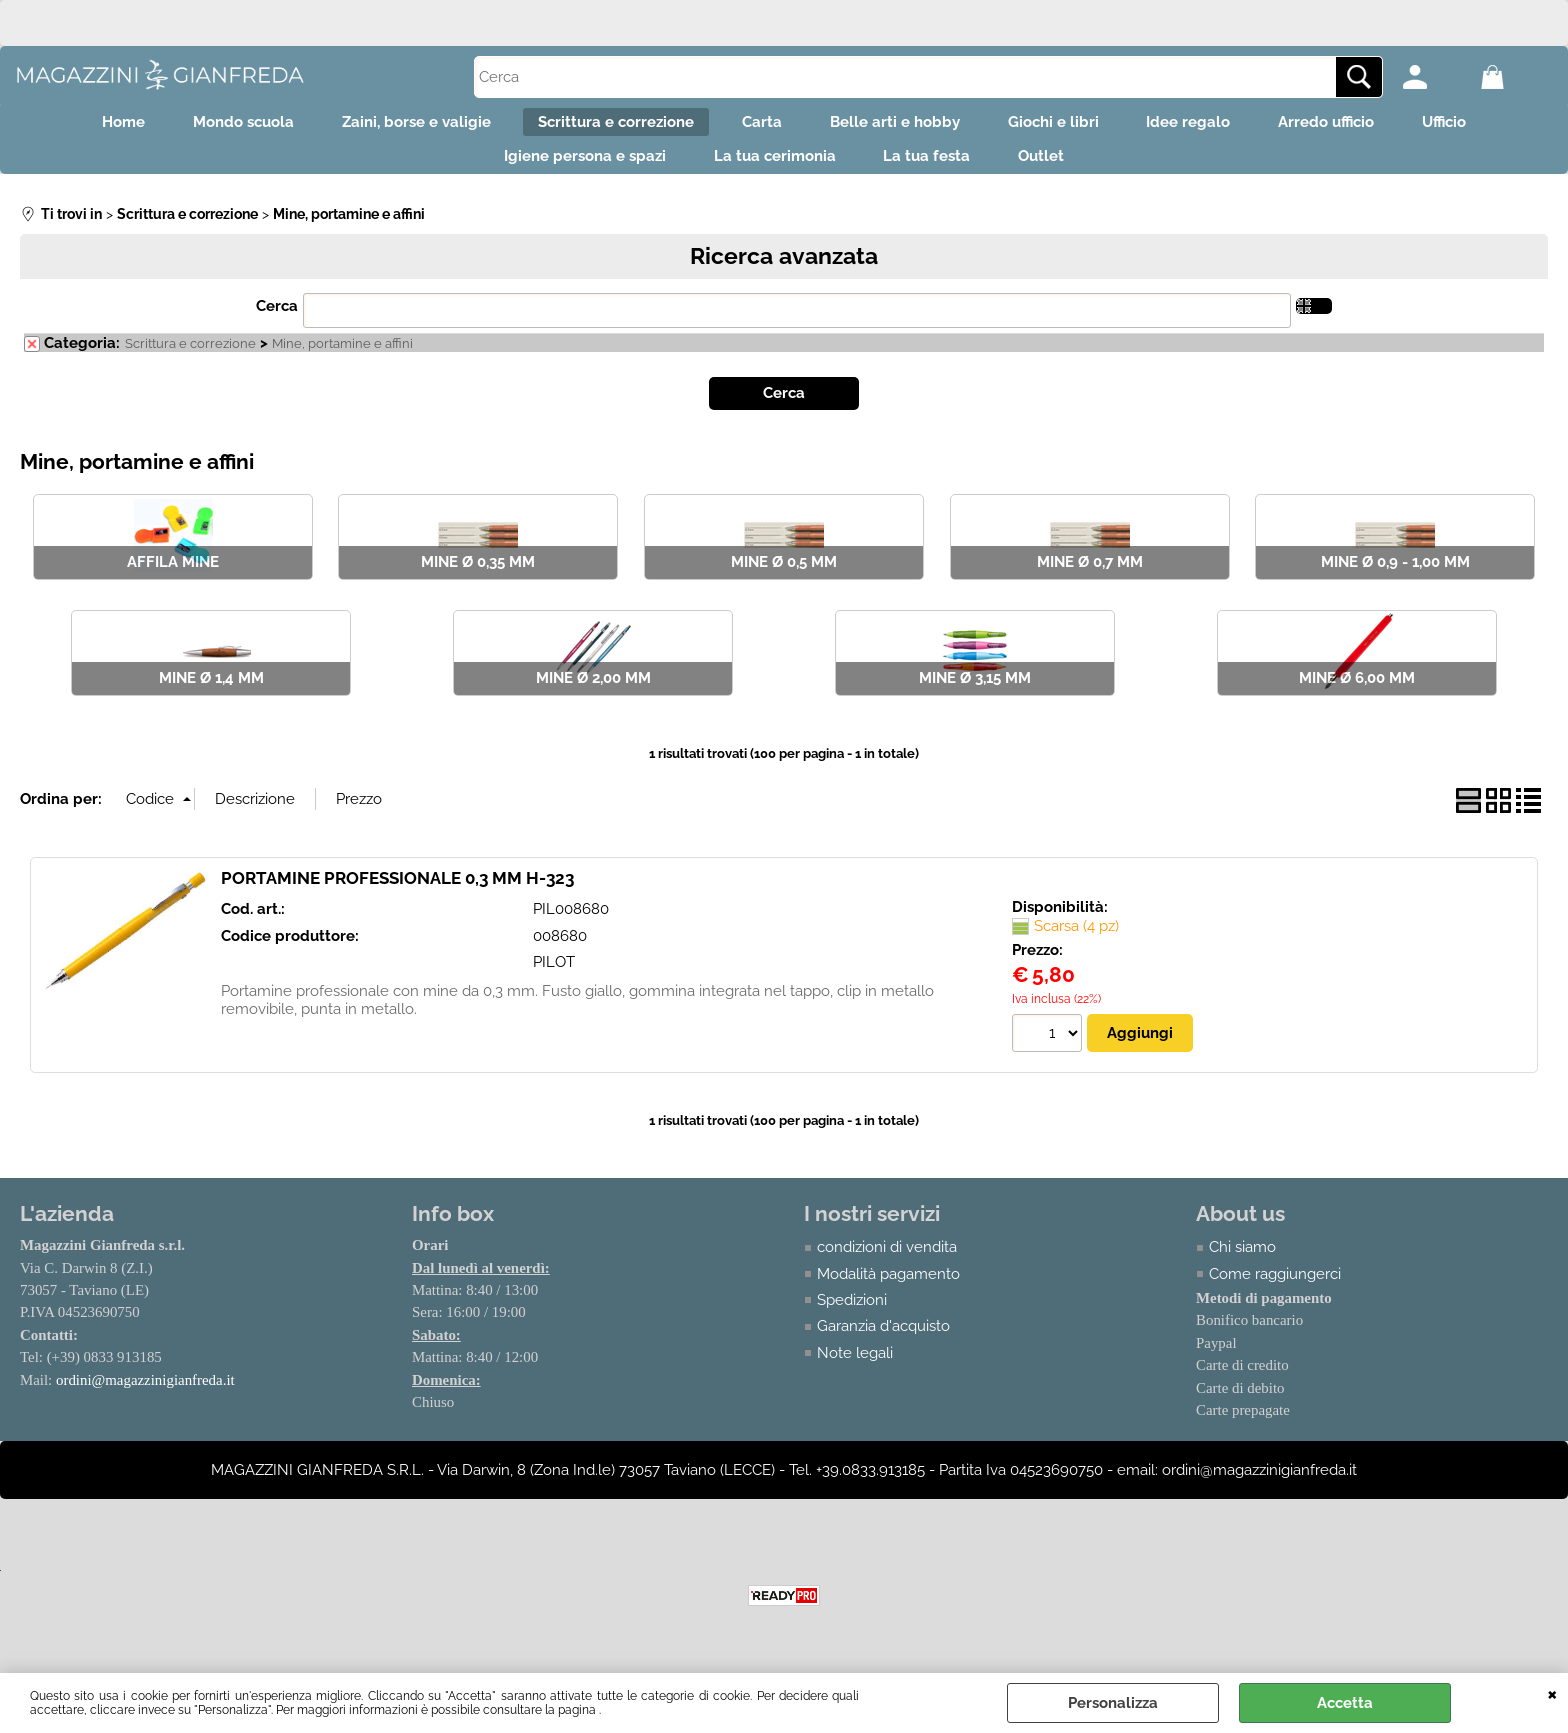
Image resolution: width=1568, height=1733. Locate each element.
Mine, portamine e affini (342, 359)
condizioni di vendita (887, 1264)
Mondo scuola (200, 126)
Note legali (855, 1370)
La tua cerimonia (769, 169)
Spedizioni (852, 1317)
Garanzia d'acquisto (883, 1343)
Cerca (277, 323)
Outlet (1060, 169)
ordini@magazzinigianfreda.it (146, 1397)
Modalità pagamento (888, 1290)
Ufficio (1499, 126)
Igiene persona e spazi (567, 169)
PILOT (554, 978)
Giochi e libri (1071, 126)
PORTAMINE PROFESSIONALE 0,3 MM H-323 (397, 894)
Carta (756, 126)
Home (68, 126)
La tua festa (933, 169)
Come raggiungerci (1275, 1290)
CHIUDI (1552, 1693)
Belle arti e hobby (901, 126)
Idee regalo (1219, 126)
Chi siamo (1242, 1264)
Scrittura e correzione (598, 126)
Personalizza (1113, 1703)
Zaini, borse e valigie (385, 126)
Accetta (1345, 1703)
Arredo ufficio (1369, 126)
